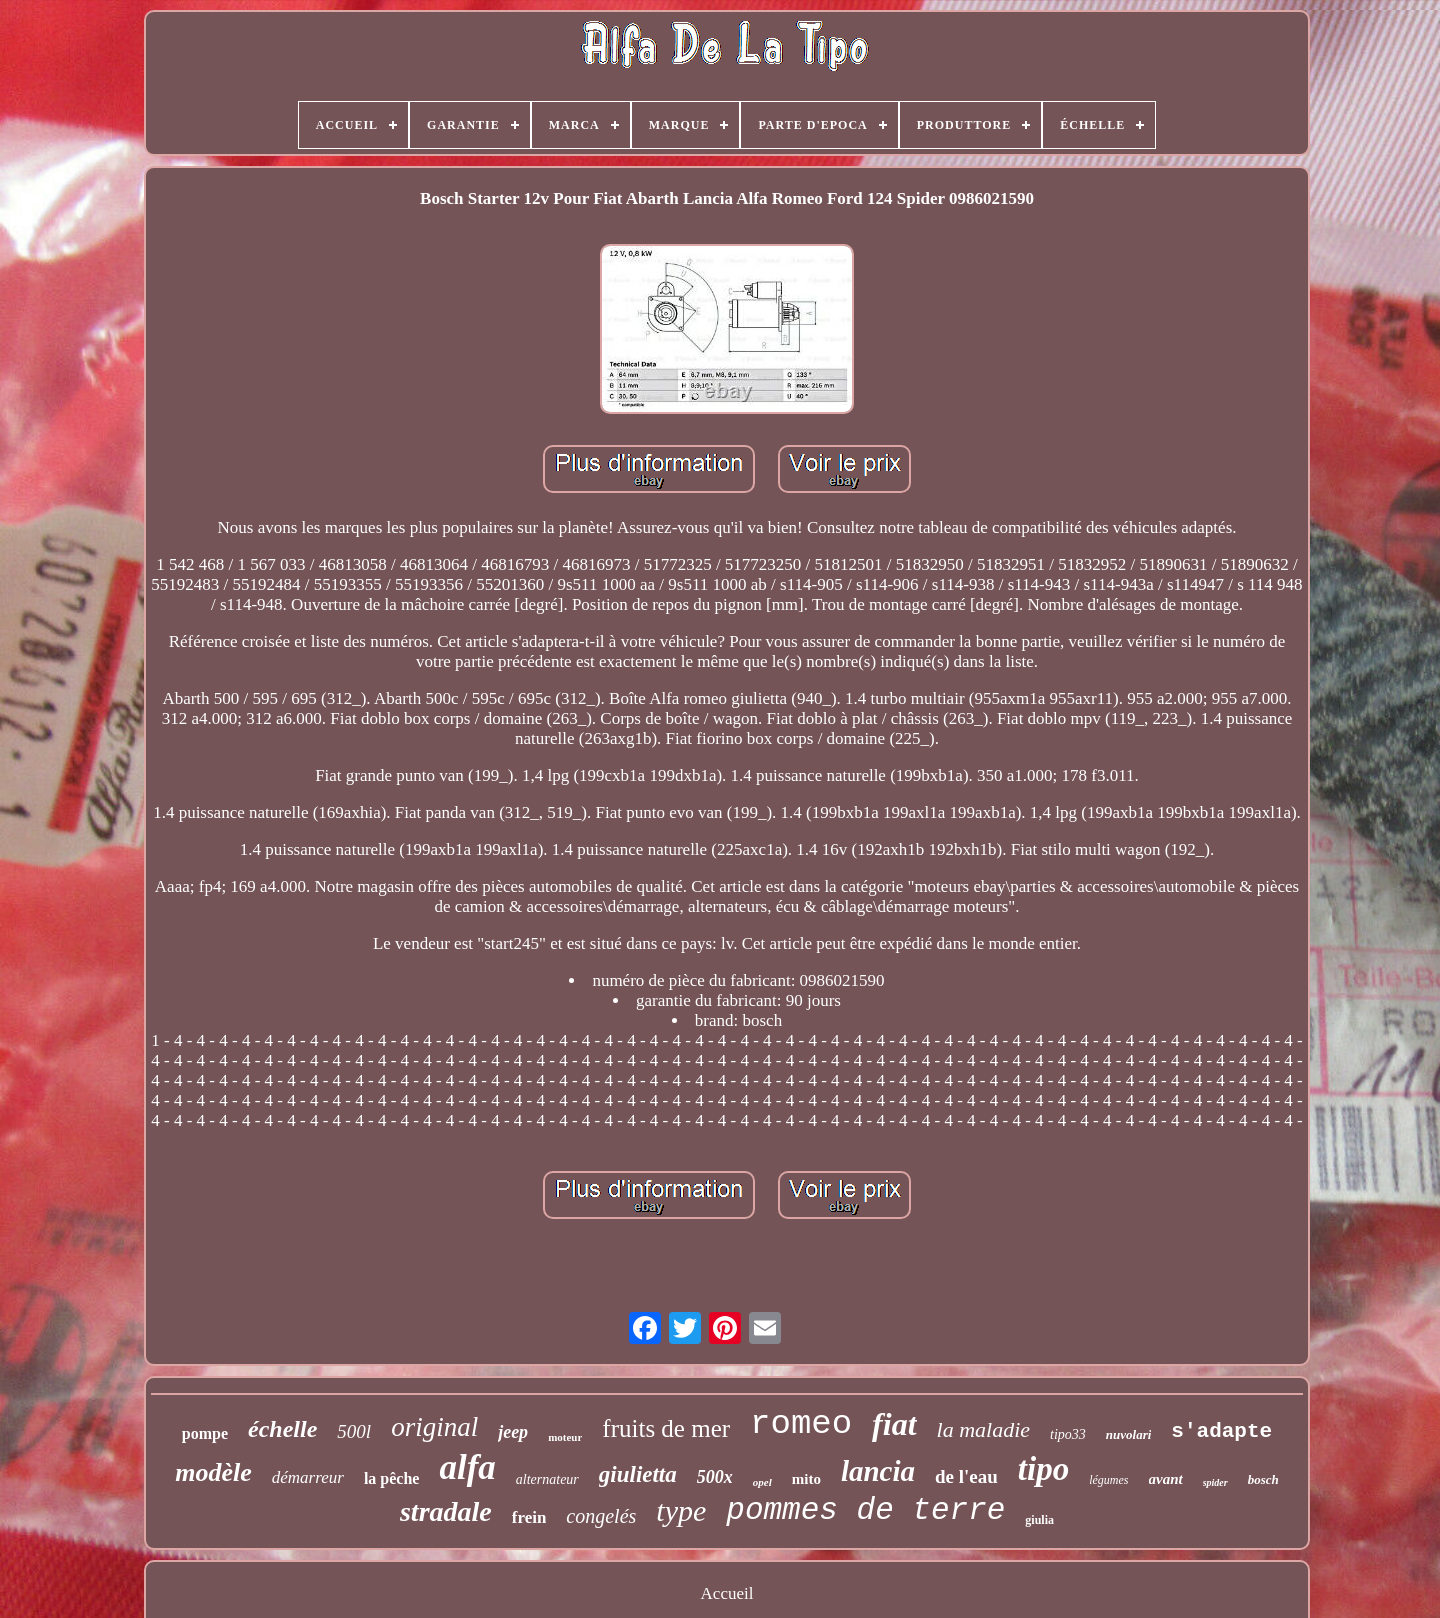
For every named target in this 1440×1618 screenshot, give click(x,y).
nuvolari (1129, 1434)
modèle (213, 1472)
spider (1215, 1482)
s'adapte (1221, 1431)
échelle (282, 1429)
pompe (205, 1433)
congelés (601, 1516)
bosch (1263, 1479)
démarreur (308, 1477)
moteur (565, 1437)
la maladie (984, 1429)
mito (806, 1479)
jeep (513, 1432)
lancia (878, 1471)
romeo (801, 1424)
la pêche (392, 1478)
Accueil (727, 1593)
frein (529, 1517)
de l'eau (966, 1476)
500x (715, 1477)
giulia (1039, 1520)
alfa (467, 1467)
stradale (446, 1511)
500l (354, 1431)
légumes (1108, 1480)
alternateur (547, 1479)
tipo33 (1068, 1434)
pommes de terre (865, 1510)
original (434, 1427)
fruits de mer (666, 1428)
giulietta (638, 1474)
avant (1166, 1479)
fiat (894, 1424)
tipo (1043, 1469)
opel (762, 1482)
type (681, 1510)
